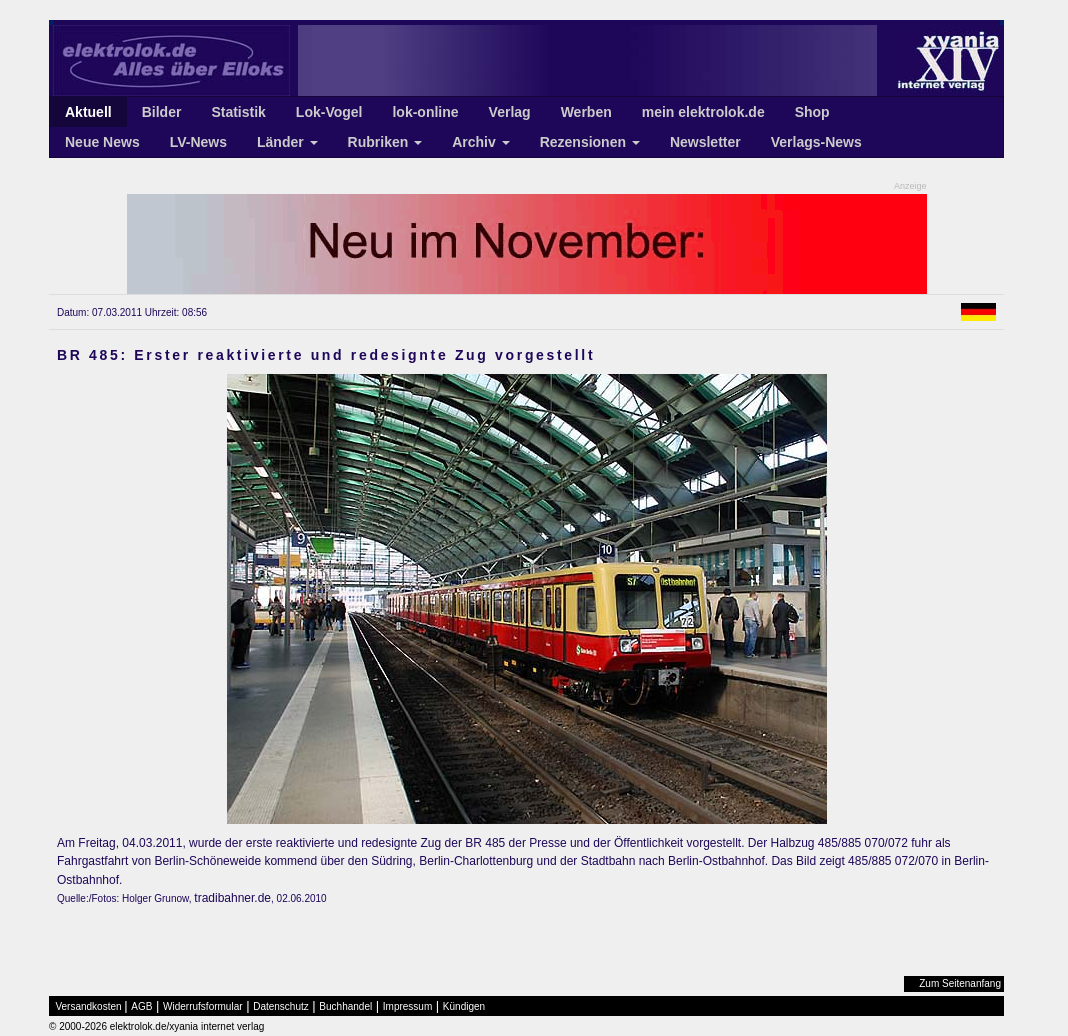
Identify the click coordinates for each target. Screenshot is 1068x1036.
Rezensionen (590, 142)
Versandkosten (89, 1006)
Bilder (162, 112)
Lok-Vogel (329, 112)
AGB (141, 1006)
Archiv (480, 142)
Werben (586, 112)
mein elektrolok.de (703, 112)
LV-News (198, 142)
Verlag (510, 112)
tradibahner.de (232, 898)
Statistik (238, 112)
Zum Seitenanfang (960, 983)
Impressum (407, 1006)
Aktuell (88, 112)
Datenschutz (281, 1006)
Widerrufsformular (202, 1006)
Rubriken (385, 142)
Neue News (102, 142)
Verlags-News (816, 142)
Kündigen (464, 1006)
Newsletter (705, 142)
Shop (812, 112)
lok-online (425, 112)
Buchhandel (345, 1006)
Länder (287, 142)
